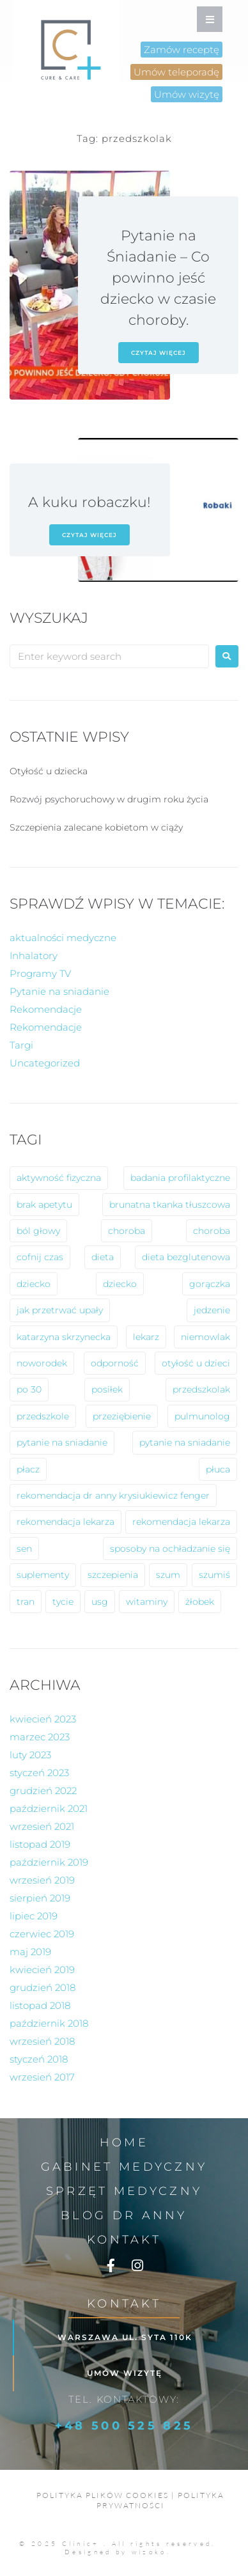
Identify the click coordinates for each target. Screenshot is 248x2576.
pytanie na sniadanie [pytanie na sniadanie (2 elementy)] (184, 1442)
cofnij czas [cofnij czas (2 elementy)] (40, 1257)
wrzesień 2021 (42, 1826)
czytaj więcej (158, 352)
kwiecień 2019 (42, 1969)
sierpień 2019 (40, 1898)
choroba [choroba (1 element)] (211, 1231)
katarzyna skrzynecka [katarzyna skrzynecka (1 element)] (64, 1337)
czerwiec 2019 (42, 1934)
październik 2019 (49, 1862)
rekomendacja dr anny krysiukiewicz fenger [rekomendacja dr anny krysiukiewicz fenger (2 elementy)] (113, 1495)
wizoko (149, 2552)
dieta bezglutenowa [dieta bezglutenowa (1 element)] (186, 1257)
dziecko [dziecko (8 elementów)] (33, 1284)
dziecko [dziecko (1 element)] (120, 1284)
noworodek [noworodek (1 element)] (42, 1363)
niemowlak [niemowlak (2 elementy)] (205, 1337)
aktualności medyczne (63, 938)
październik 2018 (49, 2023)
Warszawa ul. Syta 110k (125, 2337)
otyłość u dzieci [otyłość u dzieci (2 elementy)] (196, 1363)
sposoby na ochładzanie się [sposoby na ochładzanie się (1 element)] (170, 1548)
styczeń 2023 (39, 1773)
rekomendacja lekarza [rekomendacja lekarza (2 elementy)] (65, 1521)
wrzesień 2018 (42, 2041)
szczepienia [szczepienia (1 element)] (113, 1575)
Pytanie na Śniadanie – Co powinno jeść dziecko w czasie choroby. (158, 278)
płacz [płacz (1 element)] (28, 1469)
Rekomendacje (46, 1009)
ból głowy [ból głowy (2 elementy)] (38, 1231)
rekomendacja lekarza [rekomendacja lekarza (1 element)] (181, 1521)
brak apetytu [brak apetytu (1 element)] (44, 1204)
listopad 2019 (40, 1844)
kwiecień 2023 (43, 1719)
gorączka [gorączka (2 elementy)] (209, 1284)
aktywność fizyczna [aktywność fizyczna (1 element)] (59, 1177)
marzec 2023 (40, 1737)
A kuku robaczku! (89, 502)
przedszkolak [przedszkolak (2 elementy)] (201, 1389)
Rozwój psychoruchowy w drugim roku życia (109, 799)
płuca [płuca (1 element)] (218, 1469)
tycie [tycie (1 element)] (63, 1601)
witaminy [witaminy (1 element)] (146, 1601)
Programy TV (40, 973)
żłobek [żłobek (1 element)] (199, 1601)
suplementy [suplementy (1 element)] (43, 1575)
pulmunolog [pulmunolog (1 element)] (202, 1416)
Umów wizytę (124, 2373)
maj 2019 (30, 1952)
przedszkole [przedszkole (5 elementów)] (43, 1416)
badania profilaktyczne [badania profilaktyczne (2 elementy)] (180, 1177)
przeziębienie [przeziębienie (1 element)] (122, 1416)
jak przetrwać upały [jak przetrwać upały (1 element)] (60, 1310)
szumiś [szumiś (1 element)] (214, 1575)
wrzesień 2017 (42, 2077)
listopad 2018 (40, 2005)
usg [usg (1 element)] (99, 1601)
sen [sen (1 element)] (24, 1548)
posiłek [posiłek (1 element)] (107, 1389)
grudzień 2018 (42, 1987)
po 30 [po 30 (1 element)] (29, 1389)
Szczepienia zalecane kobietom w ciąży (96, 827)
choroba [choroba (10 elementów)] (126, 1231)
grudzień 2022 (43, 1790)
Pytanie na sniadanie (59, 991)
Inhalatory (34, 955)
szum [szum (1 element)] (168, 1575)
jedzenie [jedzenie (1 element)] (212, 1310)
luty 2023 (30, 1755)
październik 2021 (49, 1808)
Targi (21, 1045)
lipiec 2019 (34, 1916)
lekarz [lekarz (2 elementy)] (146, 1337)
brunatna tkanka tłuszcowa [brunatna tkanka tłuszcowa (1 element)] (169, 1204)
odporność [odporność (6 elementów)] (115, 1363)
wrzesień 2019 (42, 1880)
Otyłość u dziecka (49, 771)
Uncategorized (45, 1063)
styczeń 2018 (39, 2059)
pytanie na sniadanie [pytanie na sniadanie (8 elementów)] (62, 1442)
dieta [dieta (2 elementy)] (102, 1257)
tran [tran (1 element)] (26, 1601)
